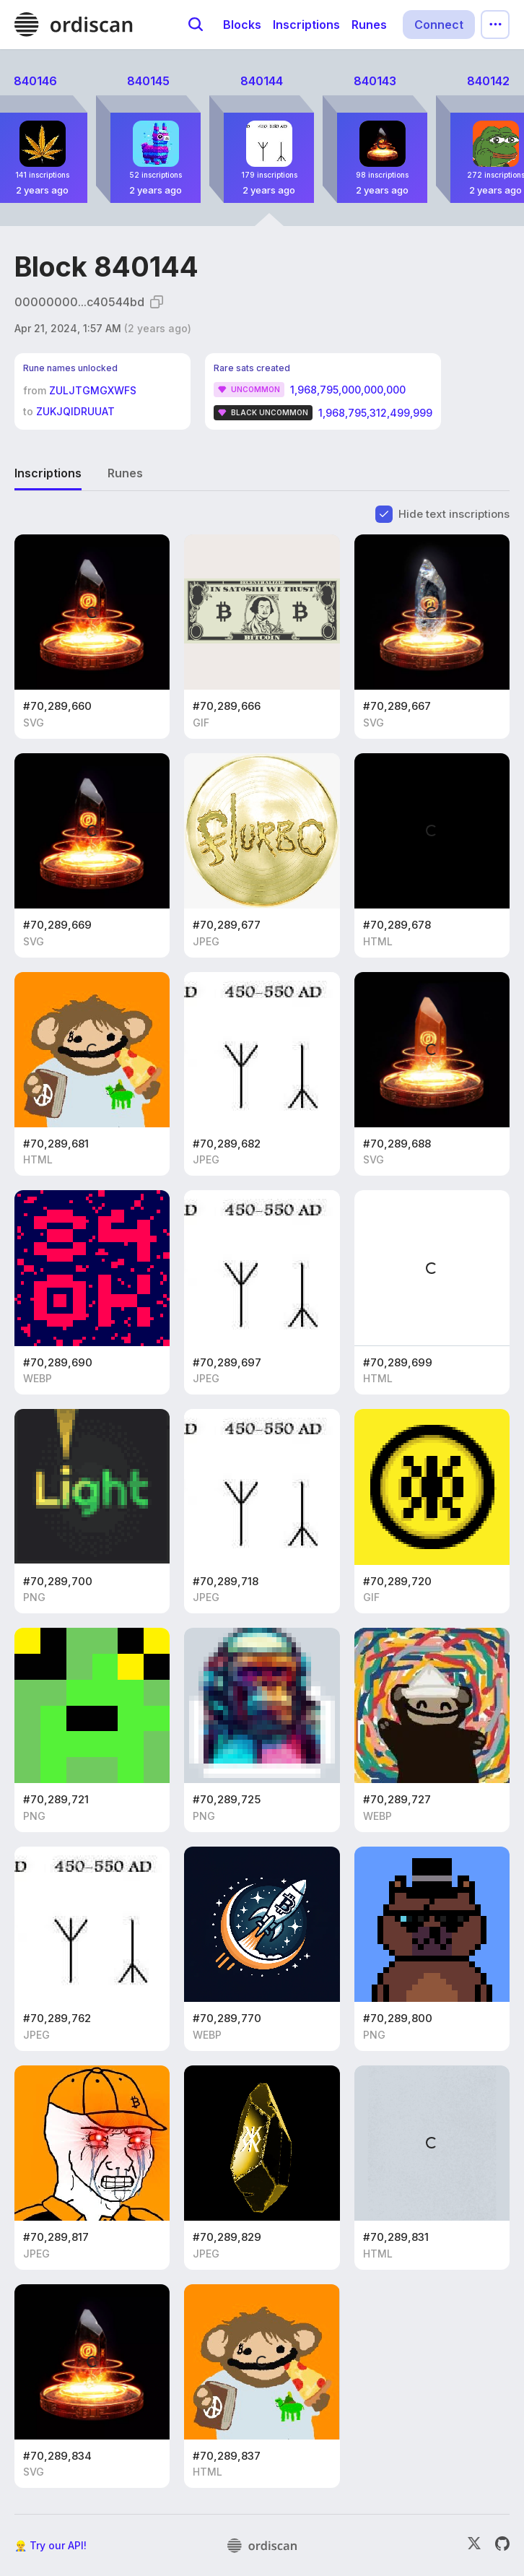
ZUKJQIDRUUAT (75, 411)
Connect (438, 24)
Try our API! (58, 2545)
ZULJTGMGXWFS (92, 390)
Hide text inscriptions (454, 514)
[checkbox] (384, 514)
